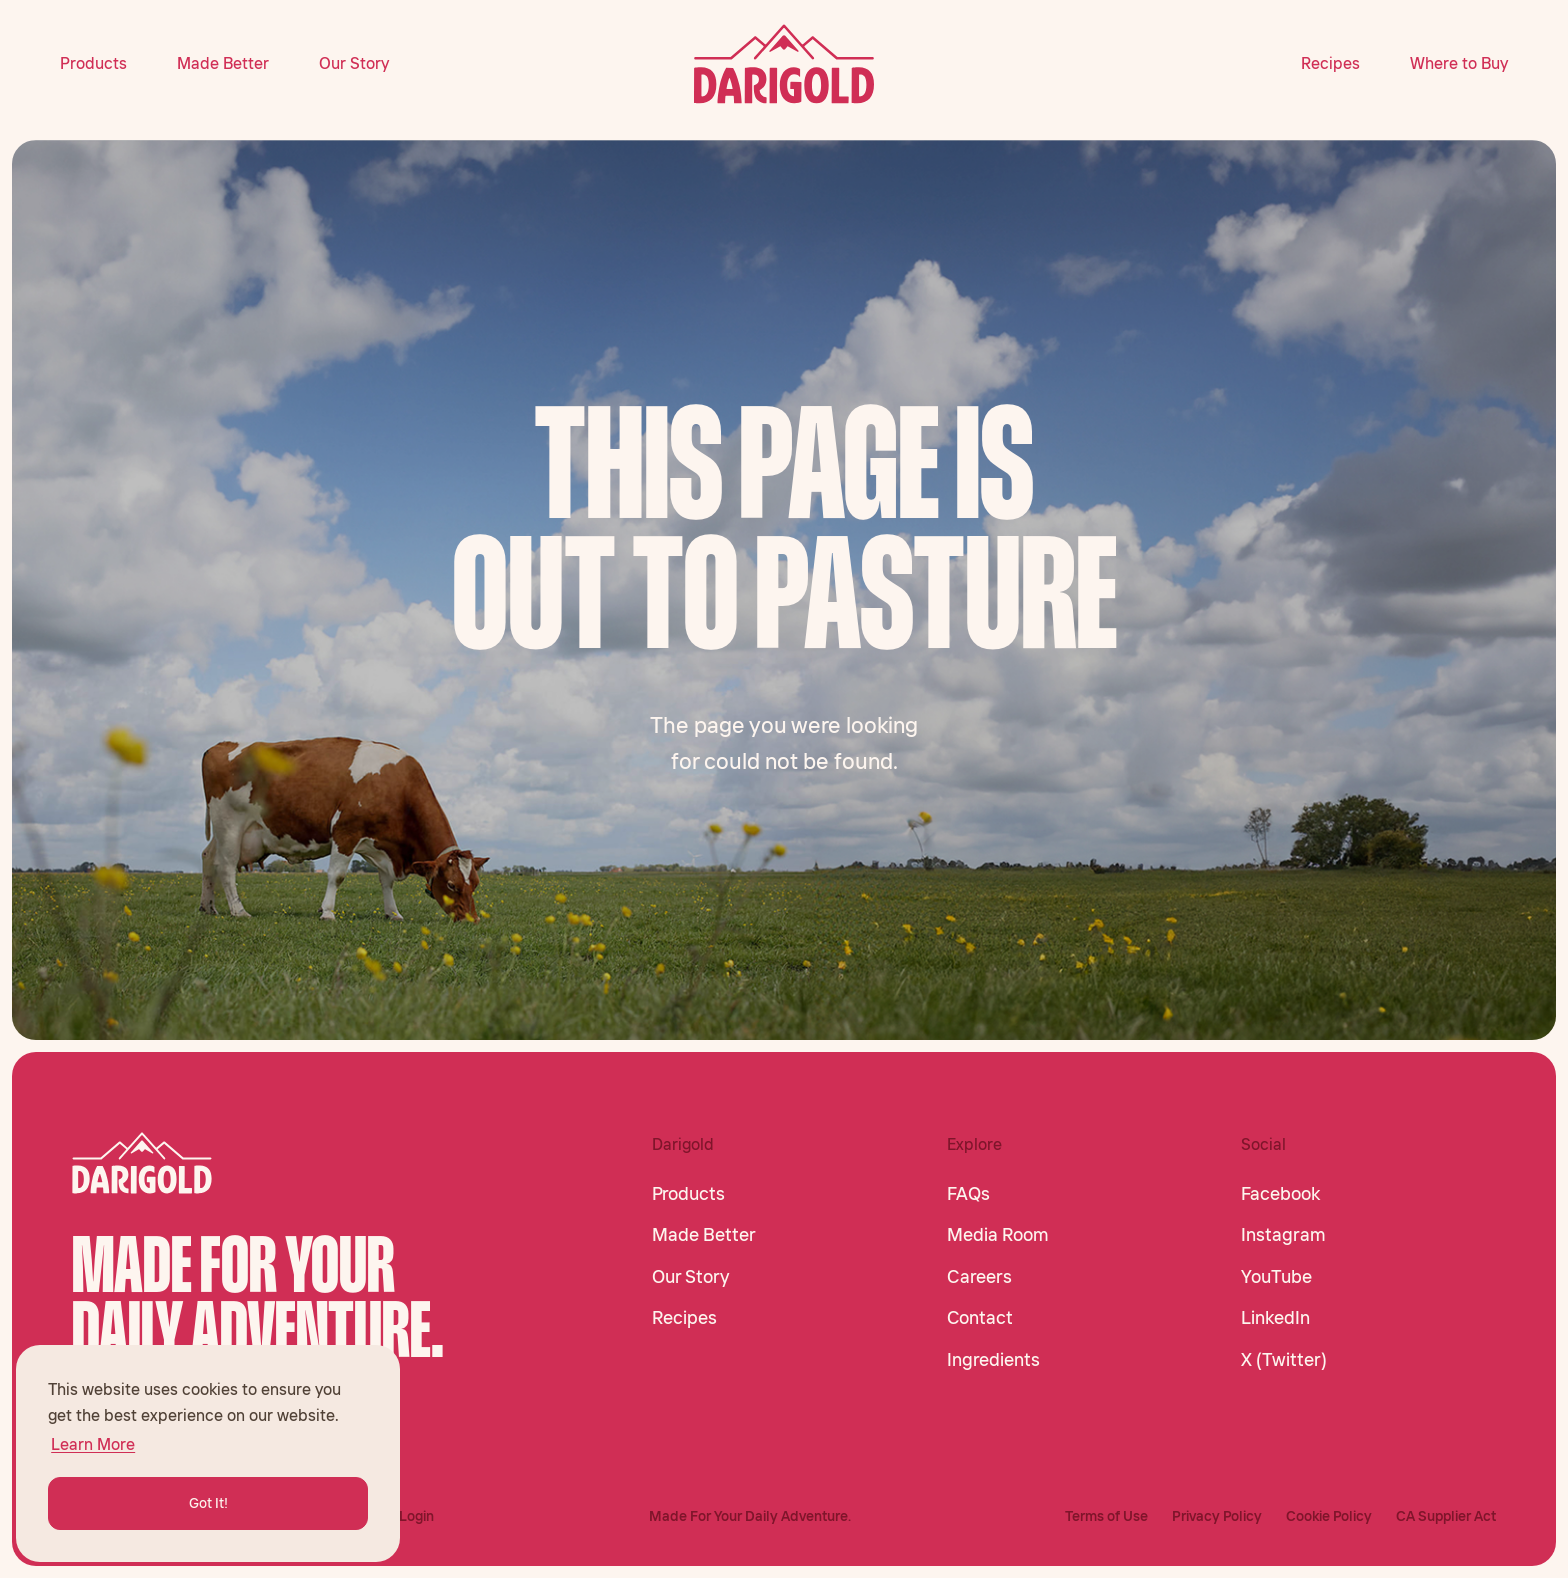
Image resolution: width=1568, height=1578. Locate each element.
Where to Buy (1459, 63)
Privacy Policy (1217, 1516)
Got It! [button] (208, 1503)
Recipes (1330, 63)
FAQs (968, 1194)
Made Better (223, 63)
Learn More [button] (93, 1444)
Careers (979, 1277)
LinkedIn (1275, 1318)
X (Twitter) (1284, 1360)
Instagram (1283, 1235)
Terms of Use (1106, 1516)
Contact (980, 1318)
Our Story (354, 63)
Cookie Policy (1329, 1516)
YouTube (1276, 1277)
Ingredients (993, 1360)
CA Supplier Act (1446, 1516)
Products (93, 63)
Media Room (998, 1235)
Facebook (1280, 1194)
